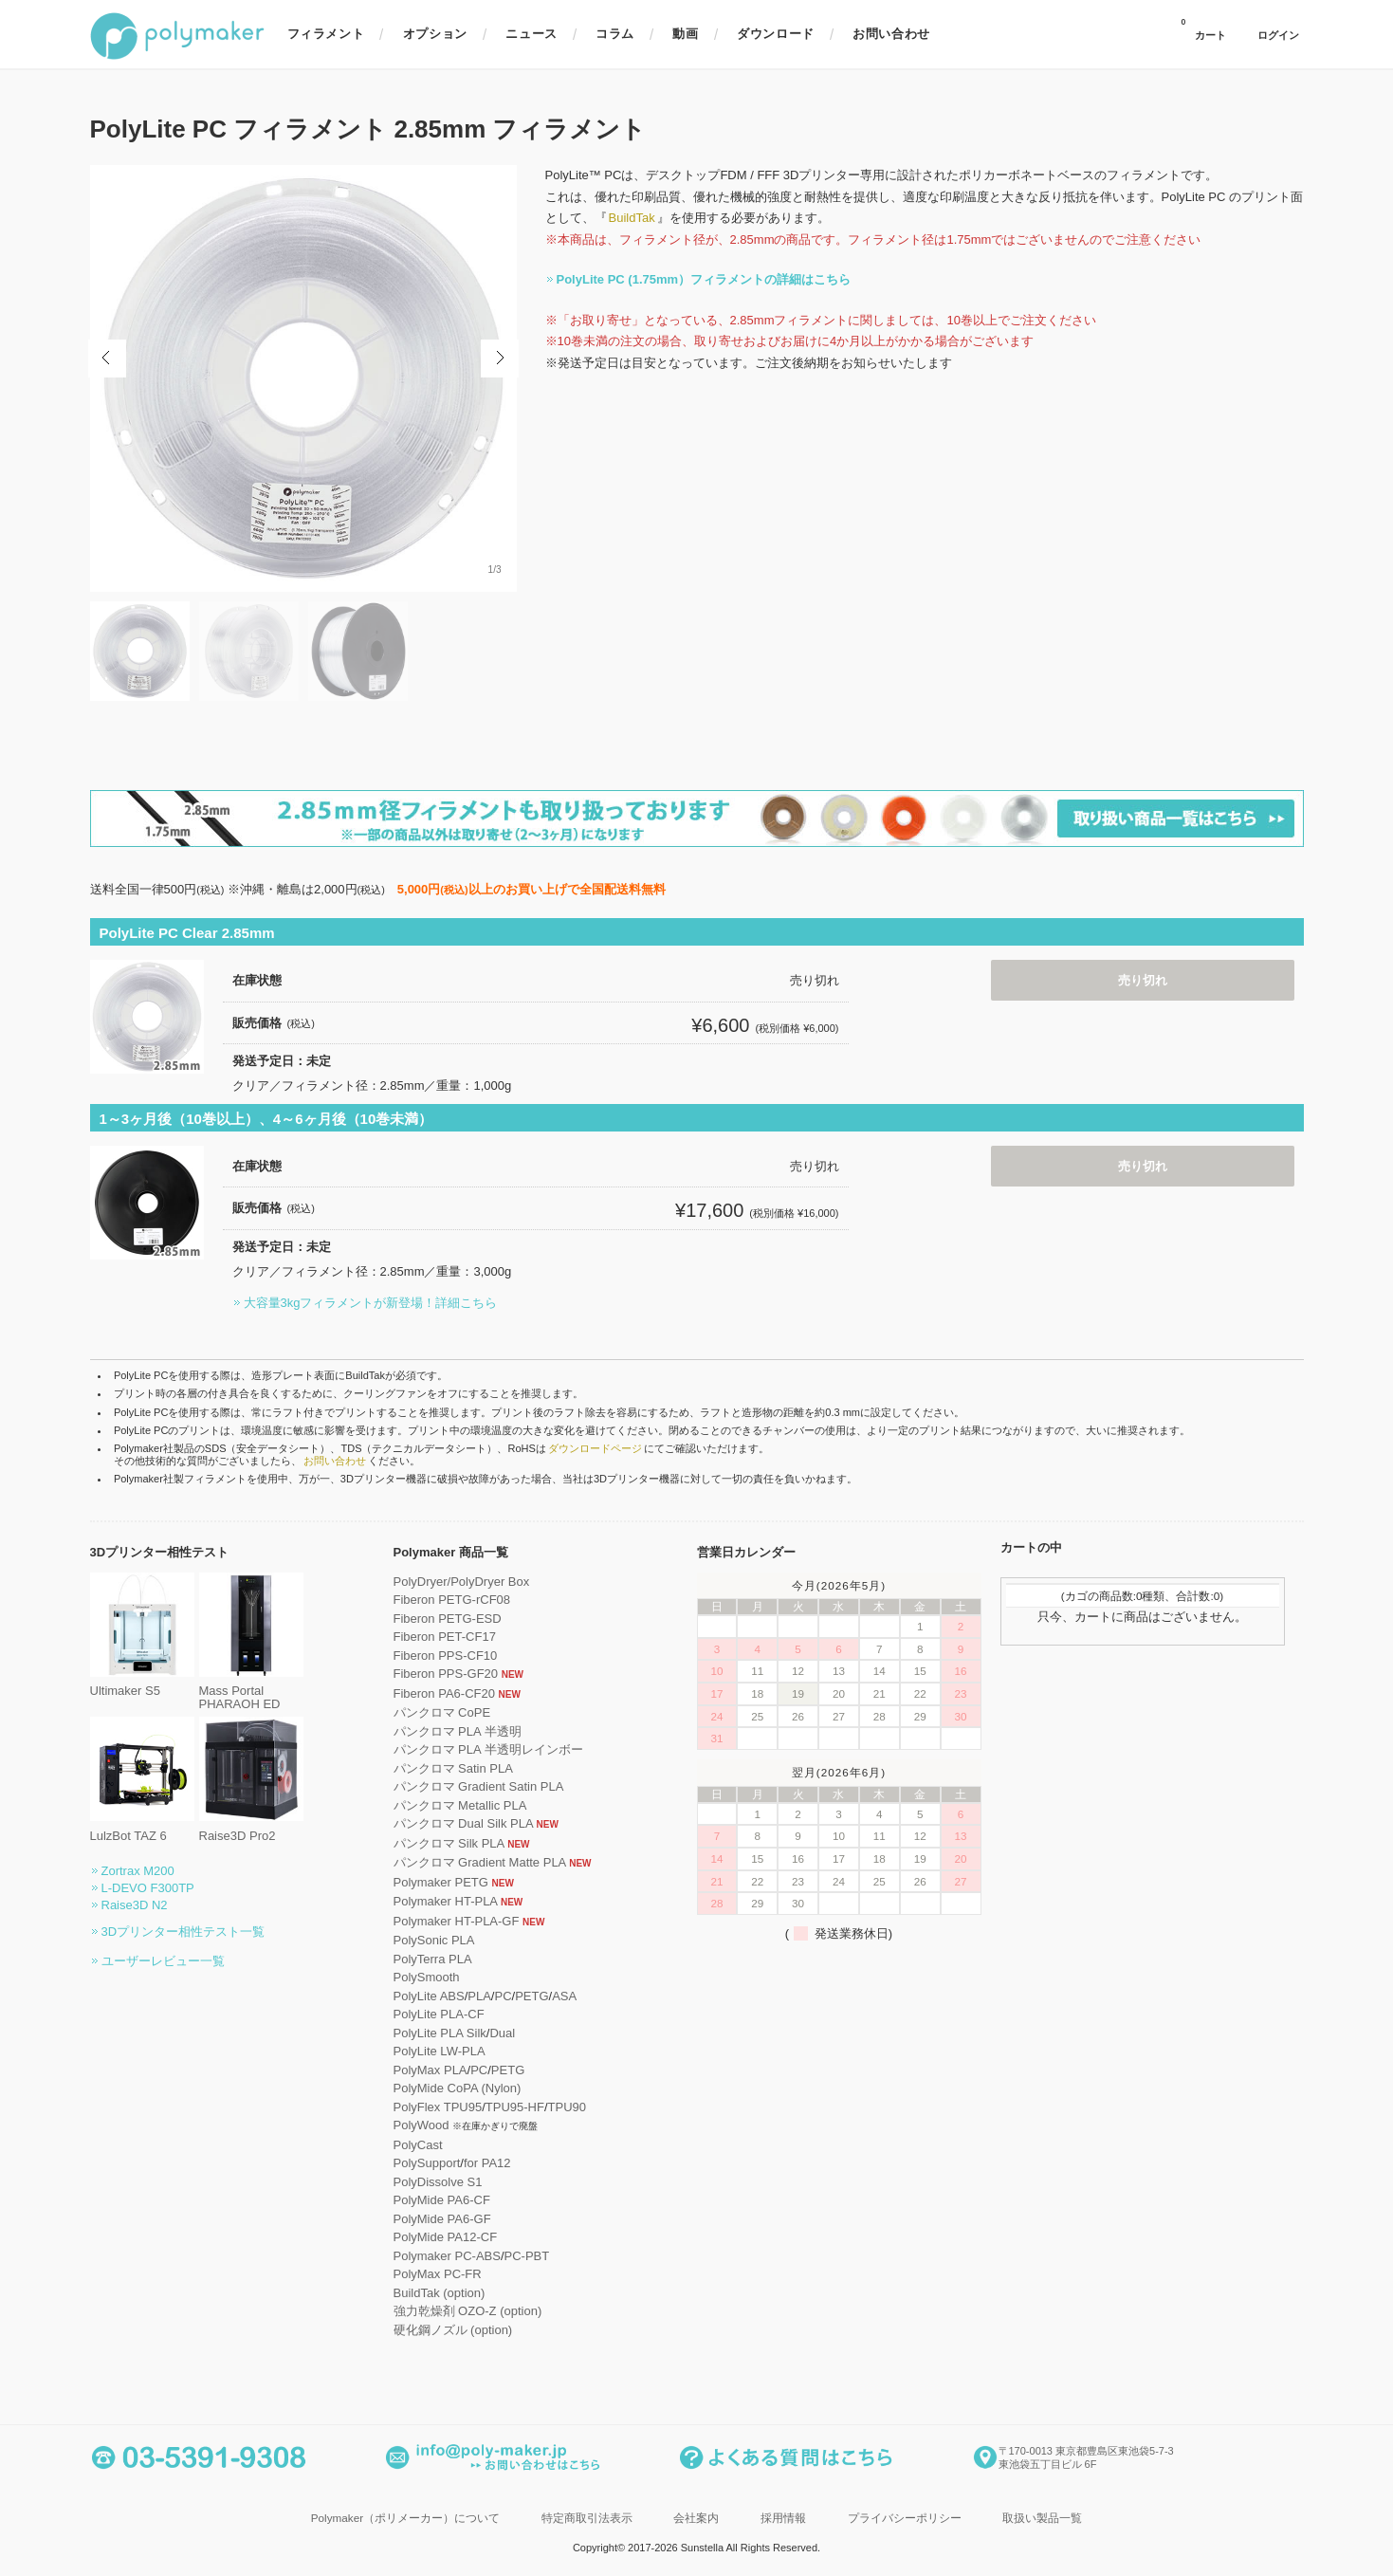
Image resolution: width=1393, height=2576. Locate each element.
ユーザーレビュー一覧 (163, 1961)
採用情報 (783, 2518)
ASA (564, 1996)
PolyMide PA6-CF (442, 2200)
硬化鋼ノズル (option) (453, 2330)
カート (1203, 29)
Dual (502, 2033)
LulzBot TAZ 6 (142, 1828)
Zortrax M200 (137, 1871)
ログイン (1278, 35)
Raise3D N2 (134, 1905)
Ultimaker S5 (142, 1684)
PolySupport (427, 2163)
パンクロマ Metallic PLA (460, 1805)
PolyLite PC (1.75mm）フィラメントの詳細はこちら (704, 279)
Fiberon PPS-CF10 (446, 1655)
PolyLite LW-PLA (440, 2051)
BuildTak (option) (440, 2293)
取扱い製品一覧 (1042, 2518)
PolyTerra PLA (433, 1959)
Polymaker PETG (441, 1882)
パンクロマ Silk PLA (449, 1843)
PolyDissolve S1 (438, 2182)
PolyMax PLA (430, 2070)
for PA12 (487, 2163)
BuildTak (632, 218)
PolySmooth (427, 1977)
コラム (615, 34)
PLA (479, 1996)
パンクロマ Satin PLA (453, 1768)
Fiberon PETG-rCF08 (452, 1599)
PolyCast (418, 2145)
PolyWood (421, 2125)
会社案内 (696, 2518)
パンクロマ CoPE (442, 1712)
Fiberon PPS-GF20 (446, 1673)
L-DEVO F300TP (147, 1888)
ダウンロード (776, 34)
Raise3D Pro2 (251, 1828)
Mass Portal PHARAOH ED (251, 1691)
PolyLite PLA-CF (439, 2014)
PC (502, 1996)
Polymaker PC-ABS (447, 2256)
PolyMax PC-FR (438, 2274)
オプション (435, 34)
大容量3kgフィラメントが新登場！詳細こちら (371, 1303)
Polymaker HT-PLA (446, 1901)
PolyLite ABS (429, 1996)
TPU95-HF (515, 2107)
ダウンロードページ (595, 1448)
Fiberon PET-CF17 (445, 1636)
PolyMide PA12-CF (446, 2237)
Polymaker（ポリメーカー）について (405, 2518)
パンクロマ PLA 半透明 (458, 1731)
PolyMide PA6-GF (442, 2219)
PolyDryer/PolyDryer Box (462, 1581)
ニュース (531, 34)
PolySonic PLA (434, 1940)
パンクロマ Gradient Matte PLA (480, 1862)
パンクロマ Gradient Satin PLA (479, 1786)
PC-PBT (527, 2256)
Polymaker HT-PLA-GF (457, 1921)
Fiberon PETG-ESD (448, 1618)
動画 (685, 34)
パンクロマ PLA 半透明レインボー (488, 1749)
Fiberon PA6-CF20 (444, 1693)
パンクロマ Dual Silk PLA (463, 1823)
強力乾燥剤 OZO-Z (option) (468, 2311)
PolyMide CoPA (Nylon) (458, 2088)
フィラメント (326, 34)
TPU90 (567, 2107)
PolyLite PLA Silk (440, 2033)
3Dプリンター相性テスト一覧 (183, 1931)
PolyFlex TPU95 (438, 2107)
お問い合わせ (891, 34)
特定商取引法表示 (586, 2518)
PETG (531, 1996)
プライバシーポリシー (905, 2518)
